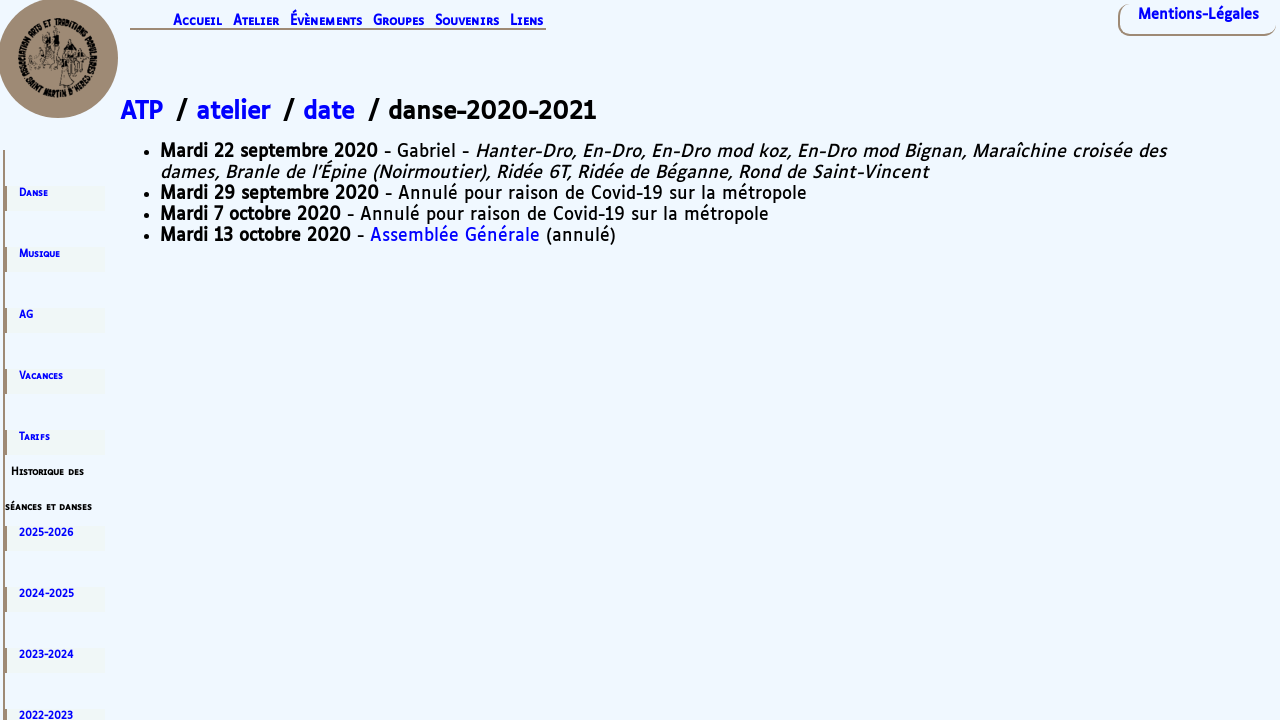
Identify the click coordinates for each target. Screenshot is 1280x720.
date (328, 112)
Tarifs (34, 437)
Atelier (256, 21)
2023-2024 (46, 655)
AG (26, 315)
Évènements (326, 21)
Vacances (41, 376)
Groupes (398, 21)
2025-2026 (46, 533)
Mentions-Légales (1198, 15)
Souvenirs (467, 21)
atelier (233, 112)
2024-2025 (46, 594)
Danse (33, 193)
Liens (526, 21)
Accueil (197, 21)
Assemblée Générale (455, 236)
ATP (141, 112)
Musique (39, 254)
